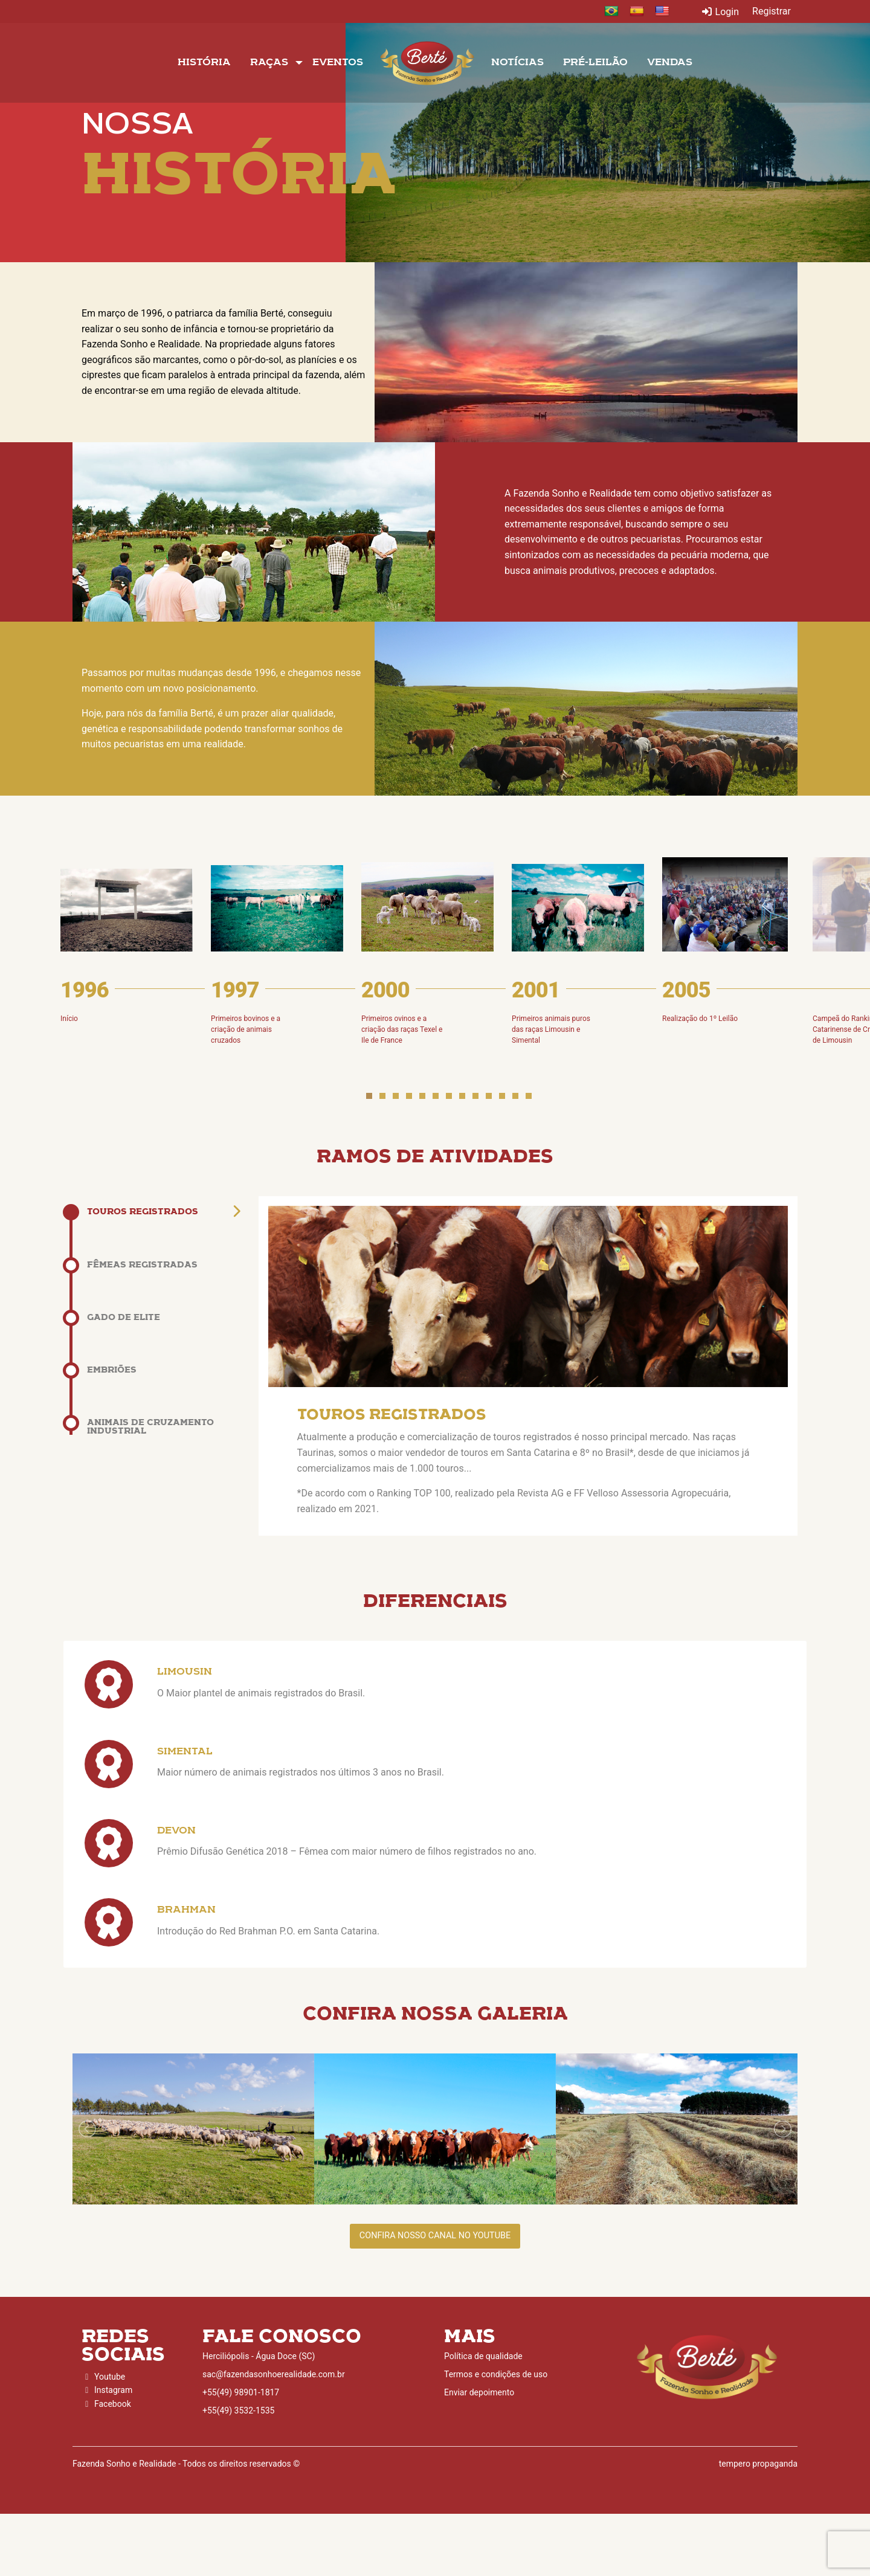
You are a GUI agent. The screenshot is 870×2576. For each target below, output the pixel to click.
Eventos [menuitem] (337, 63)
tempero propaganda (758, 2463)
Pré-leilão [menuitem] (595, 63)
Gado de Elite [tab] (123, 1317)
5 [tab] (422, 1096)
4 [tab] (409, 1096)
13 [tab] (529, 1096)
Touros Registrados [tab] (142, 1212)
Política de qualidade (483, 2356)
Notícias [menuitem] (517, 63)
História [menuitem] (204, 63)
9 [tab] (475, 1096)
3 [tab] (396, 1096)
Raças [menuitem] (269, 63)
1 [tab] (369, 1096)
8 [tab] (462, 1096)
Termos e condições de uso (495, 2374)
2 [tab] (382, 1096)
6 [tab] (436, 1096)
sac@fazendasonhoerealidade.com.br (273, 2374)
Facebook (106, 2404)
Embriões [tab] (112, 1370)
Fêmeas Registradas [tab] (142, 1265)
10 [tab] (489, 1096)
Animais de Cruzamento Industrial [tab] (150, 1427)
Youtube (103, 2376)
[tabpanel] (135, 945)
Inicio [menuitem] (427, 63)
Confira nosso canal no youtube (435, 2235)
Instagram (107, 2390)
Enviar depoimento (479, 2392)
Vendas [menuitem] (669, 63)
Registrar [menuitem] (771, 11)
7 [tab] (449, 1096)
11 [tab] (502, 1096)
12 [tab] (515, 1096)
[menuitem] (611, 11)
